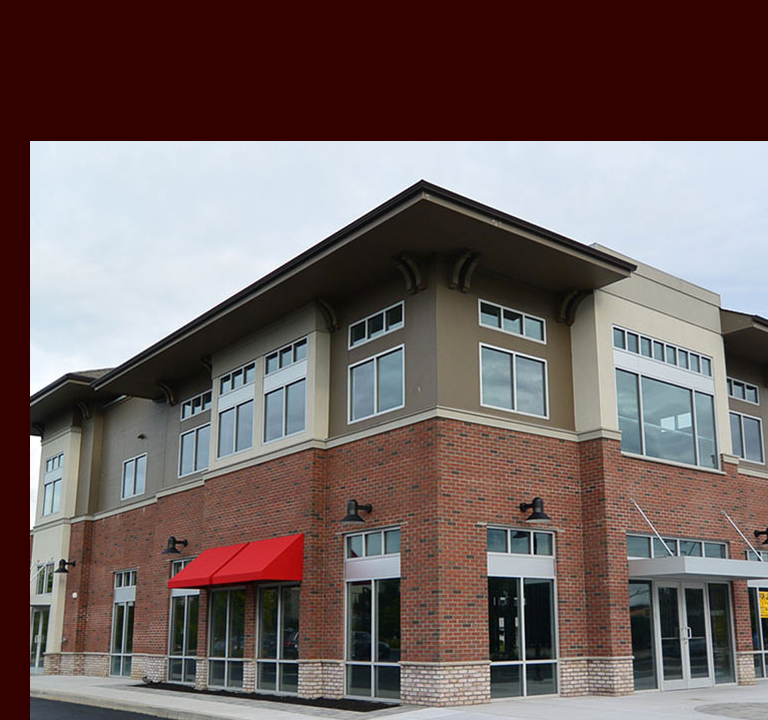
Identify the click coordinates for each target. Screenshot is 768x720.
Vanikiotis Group (157, 69)
